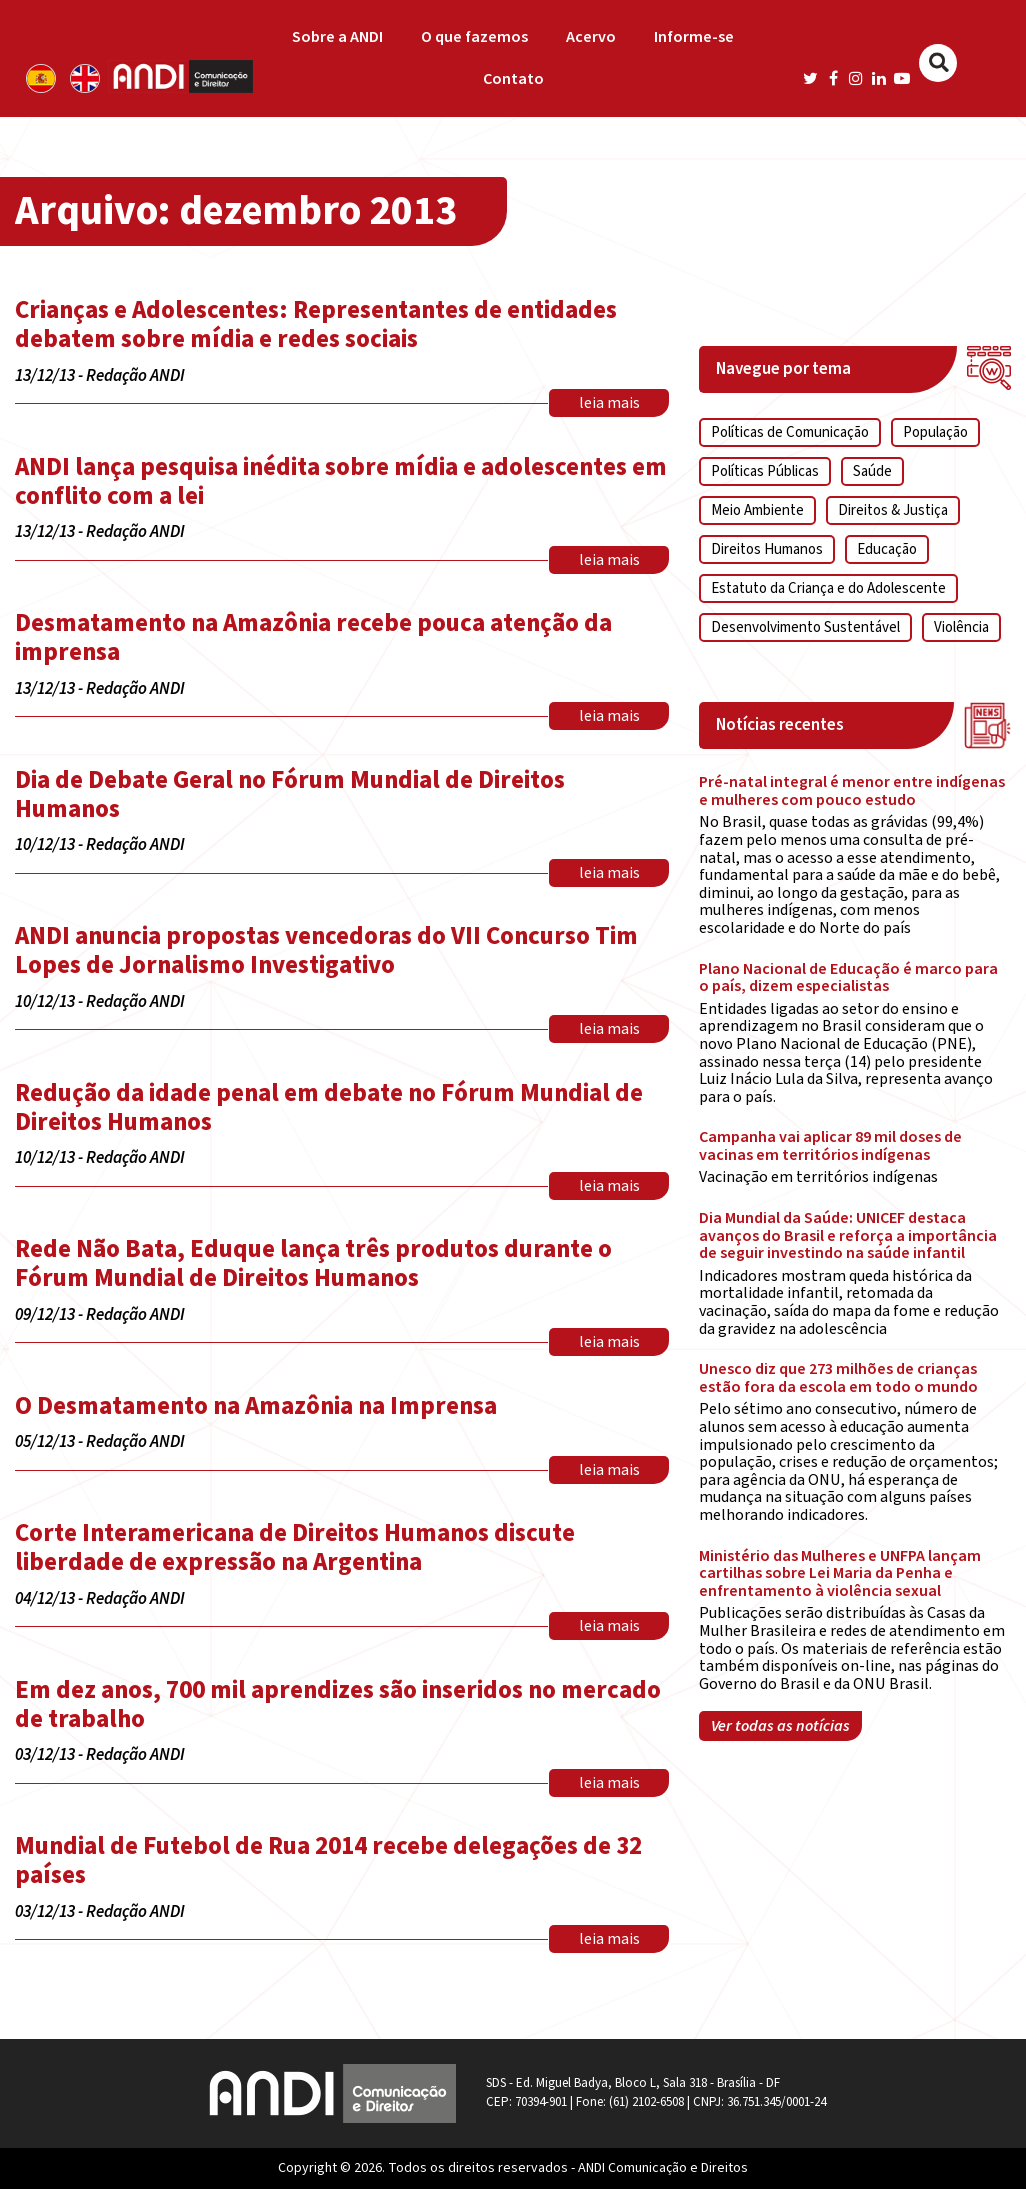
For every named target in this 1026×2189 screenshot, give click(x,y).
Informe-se (694, 37)
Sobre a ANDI (337, 37)
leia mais (609, 403)
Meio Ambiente (757, 510)
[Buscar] (938, 63)
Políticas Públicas (765, 471)
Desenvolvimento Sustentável (805, 627)
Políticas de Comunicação (790, 432)
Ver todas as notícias (780, 1726)
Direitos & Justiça (893, 510)
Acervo (591, 37)
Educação (887, 549)
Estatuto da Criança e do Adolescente (828, 588)
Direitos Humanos (767, 549)
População (935, 432)
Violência (961, 627)
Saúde (872, 471)
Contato (513, 79)
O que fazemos (474, 37)
